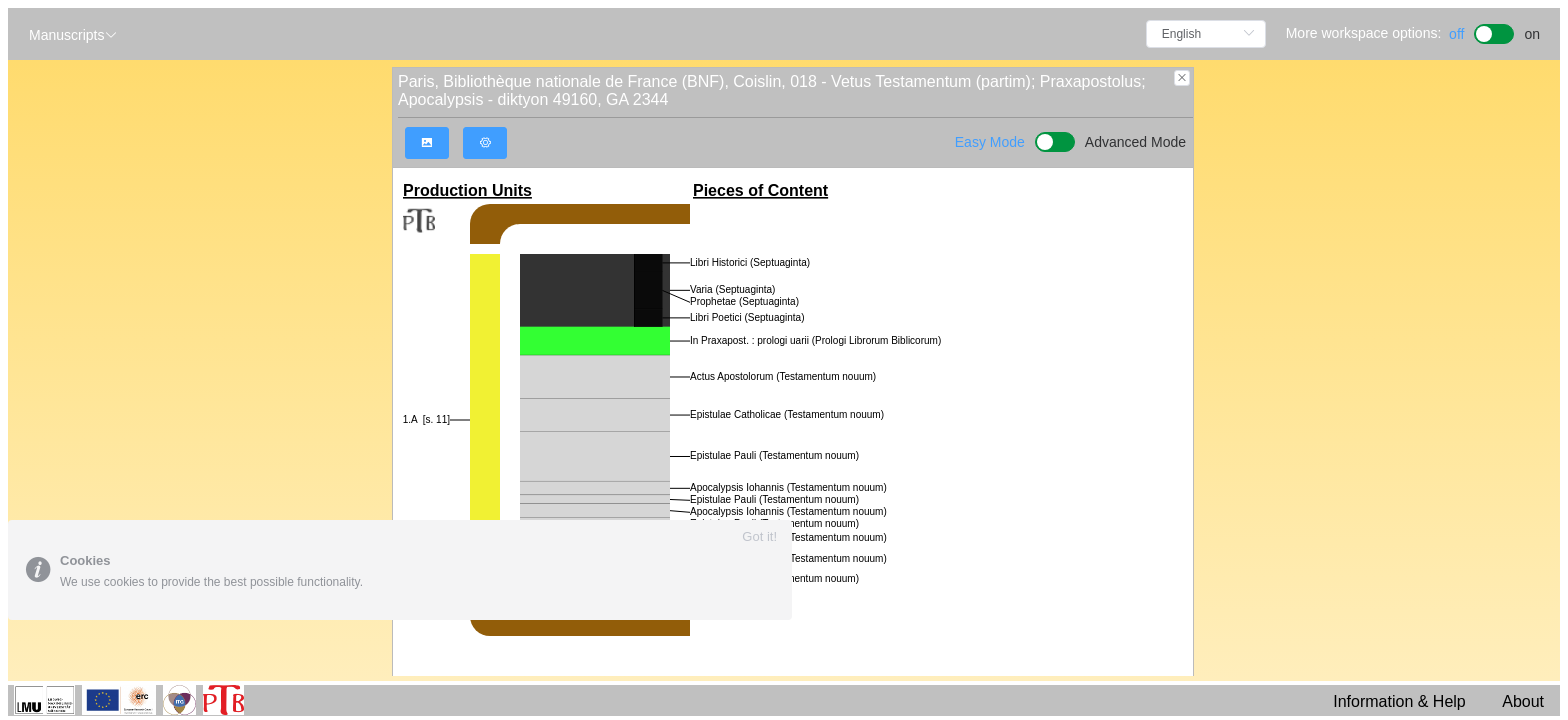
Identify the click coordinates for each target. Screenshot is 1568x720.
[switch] (1494, 31)
